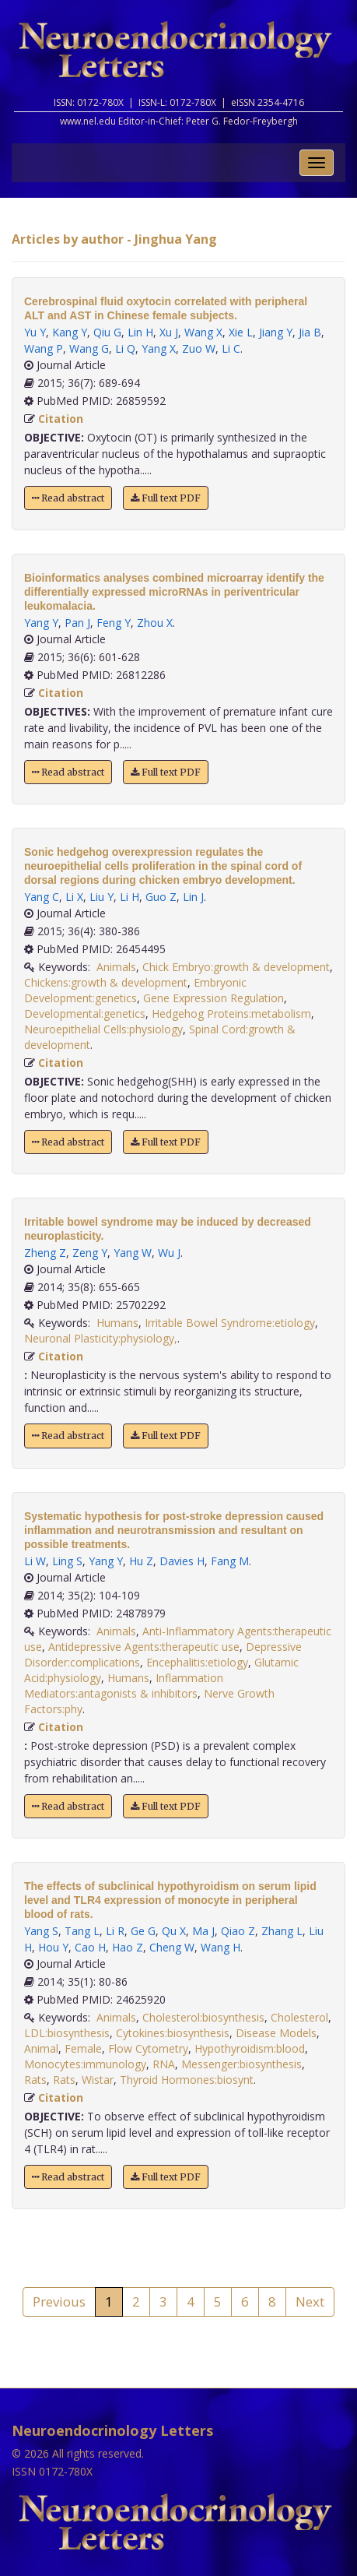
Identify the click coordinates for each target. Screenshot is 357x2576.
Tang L (82, 1930)
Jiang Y (275, 332)
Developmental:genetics (84, 1013)
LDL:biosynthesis (67, 2032)
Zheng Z (45, 1252)
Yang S (41, 1930)
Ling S (67, 1561)
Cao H (90, 1947)
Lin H (140, 332)
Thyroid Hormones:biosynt (187, 2079)
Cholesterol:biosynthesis (203, 2017)
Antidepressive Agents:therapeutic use (144, 1646)
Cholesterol (299, 2017)
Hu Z (141, 1561)
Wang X (203, 332)
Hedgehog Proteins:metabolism (231, 1013)
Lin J (193, 896)
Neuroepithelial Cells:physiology (103, 1029)
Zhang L (282, 1930)
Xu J (168, 332)
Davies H (182, 1561)
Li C (231, 348)
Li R (115, 1930)
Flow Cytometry (148, 2048)
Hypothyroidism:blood (249, 2048)
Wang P (43, 348)
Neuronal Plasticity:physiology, (100, 1338)
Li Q (125, 348)
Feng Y (113, 622)
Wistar (98, 2079)
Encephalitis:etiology (197, 1662)
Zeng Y (89, 1252)
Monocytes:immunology (85, 2064)
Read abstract (68, 498)
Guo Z (161, 896)
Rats (35, 2079)
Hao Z (127, 1947)
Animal (41, 2048)
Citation (60, 418)
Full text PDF (166, 498)
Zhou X (155, 622)
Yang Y (41, 622)
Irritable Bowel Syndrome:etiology (230, 1322)
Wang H (220, 1947)
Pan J (77, 622)
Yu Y (35, 332)
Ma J (203, 1930)
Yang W (133, 1252)
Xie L (241, 332)
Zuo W (198, 348)
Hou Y (53, 1947)
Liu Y (101, 896)
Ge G (143, 1930)
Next (310, 2301)
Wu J (169, 1252)
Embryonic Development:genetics (135, 990)
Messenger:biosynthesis (241, 2064)
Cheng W (171, 1947)
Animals (116, 966)
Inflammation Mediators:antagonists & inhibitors (123, 1685)
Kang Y (69, 332)
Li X (74, 896)
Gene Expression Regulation (213, 998)
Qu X (174, 1930)
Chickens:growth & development (105, 982)
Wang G (89, 348)
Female (83, 2048)
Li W (35, 1561)
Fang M (230, 1561)
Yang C (41, 896)
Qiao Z (238, 1930)
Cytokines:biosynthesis (172, 2032)
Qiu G (107, 332)
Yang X (159, 348)
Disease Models (276, 2032)
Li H (129, 896)
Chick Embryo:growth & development (236, 966)
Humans (117, 1322)
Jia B (310, 332)
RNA (163, 2064)
